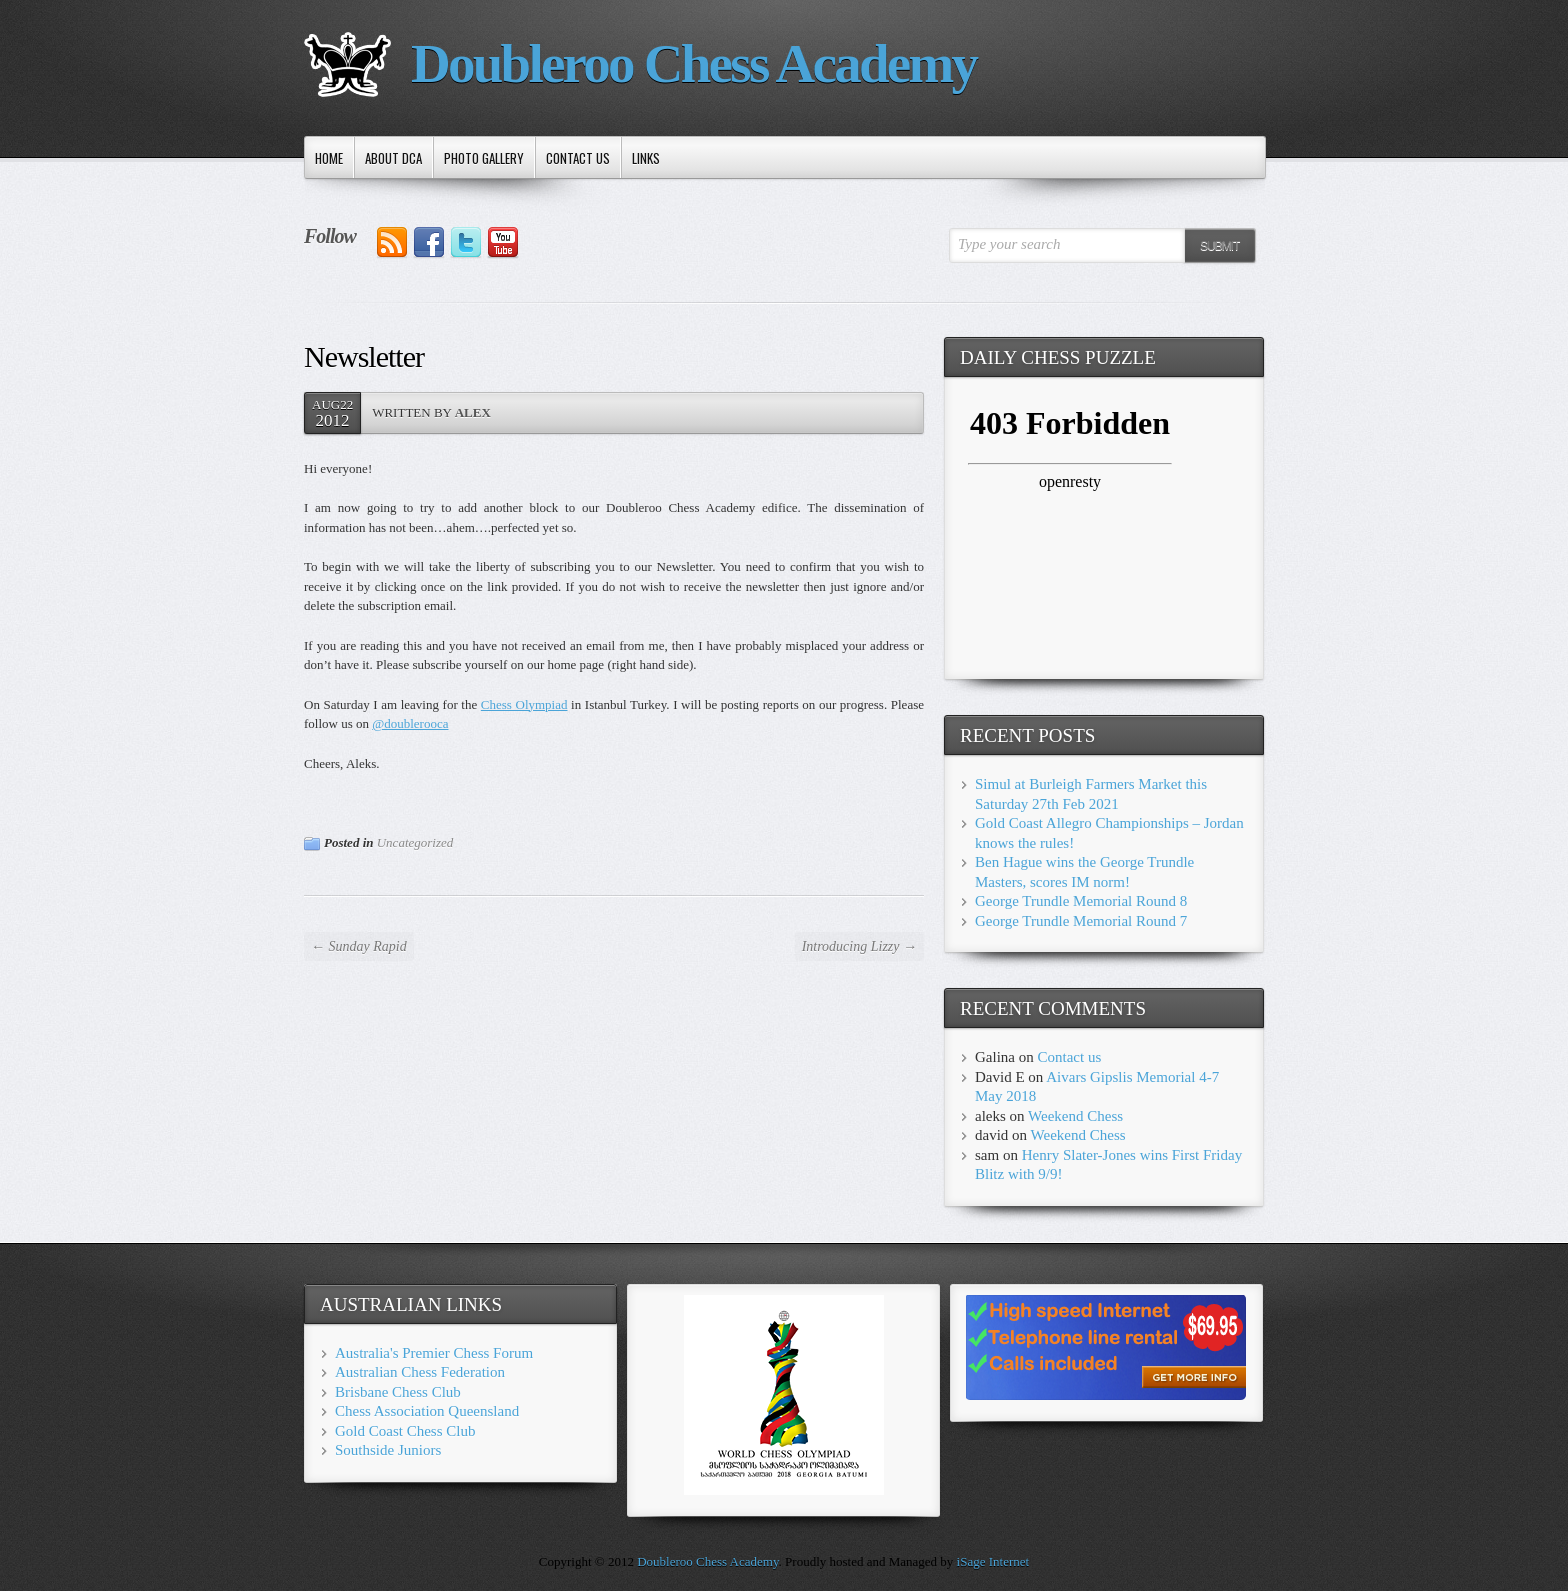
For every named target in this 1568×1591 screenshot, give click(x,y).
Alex (473, 412)
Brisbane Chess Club (398, 1392)
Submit (1219, 246)
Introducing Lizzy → (859, 946)
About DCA (393, 158)
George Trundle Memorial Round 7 (1081, 921)
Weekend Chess (1075, 1116)
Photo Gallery (484, 158)
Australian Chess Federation (420, 1372)
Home (329, 158)
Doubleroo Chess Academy (693, 63)
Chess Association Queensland (427, 1411)
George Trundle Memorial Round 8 (1081, 901)
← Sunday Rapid (359, 946)
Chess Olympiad (524, 704)
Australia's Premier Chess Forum (434, 1353)
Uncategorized (415, 842)
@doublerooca (410, 723)
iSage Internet (993, 1561)
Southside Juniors (388, 1450)
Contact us (578, 158)
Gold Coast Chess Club (405, 1431)
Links (646, 158)
